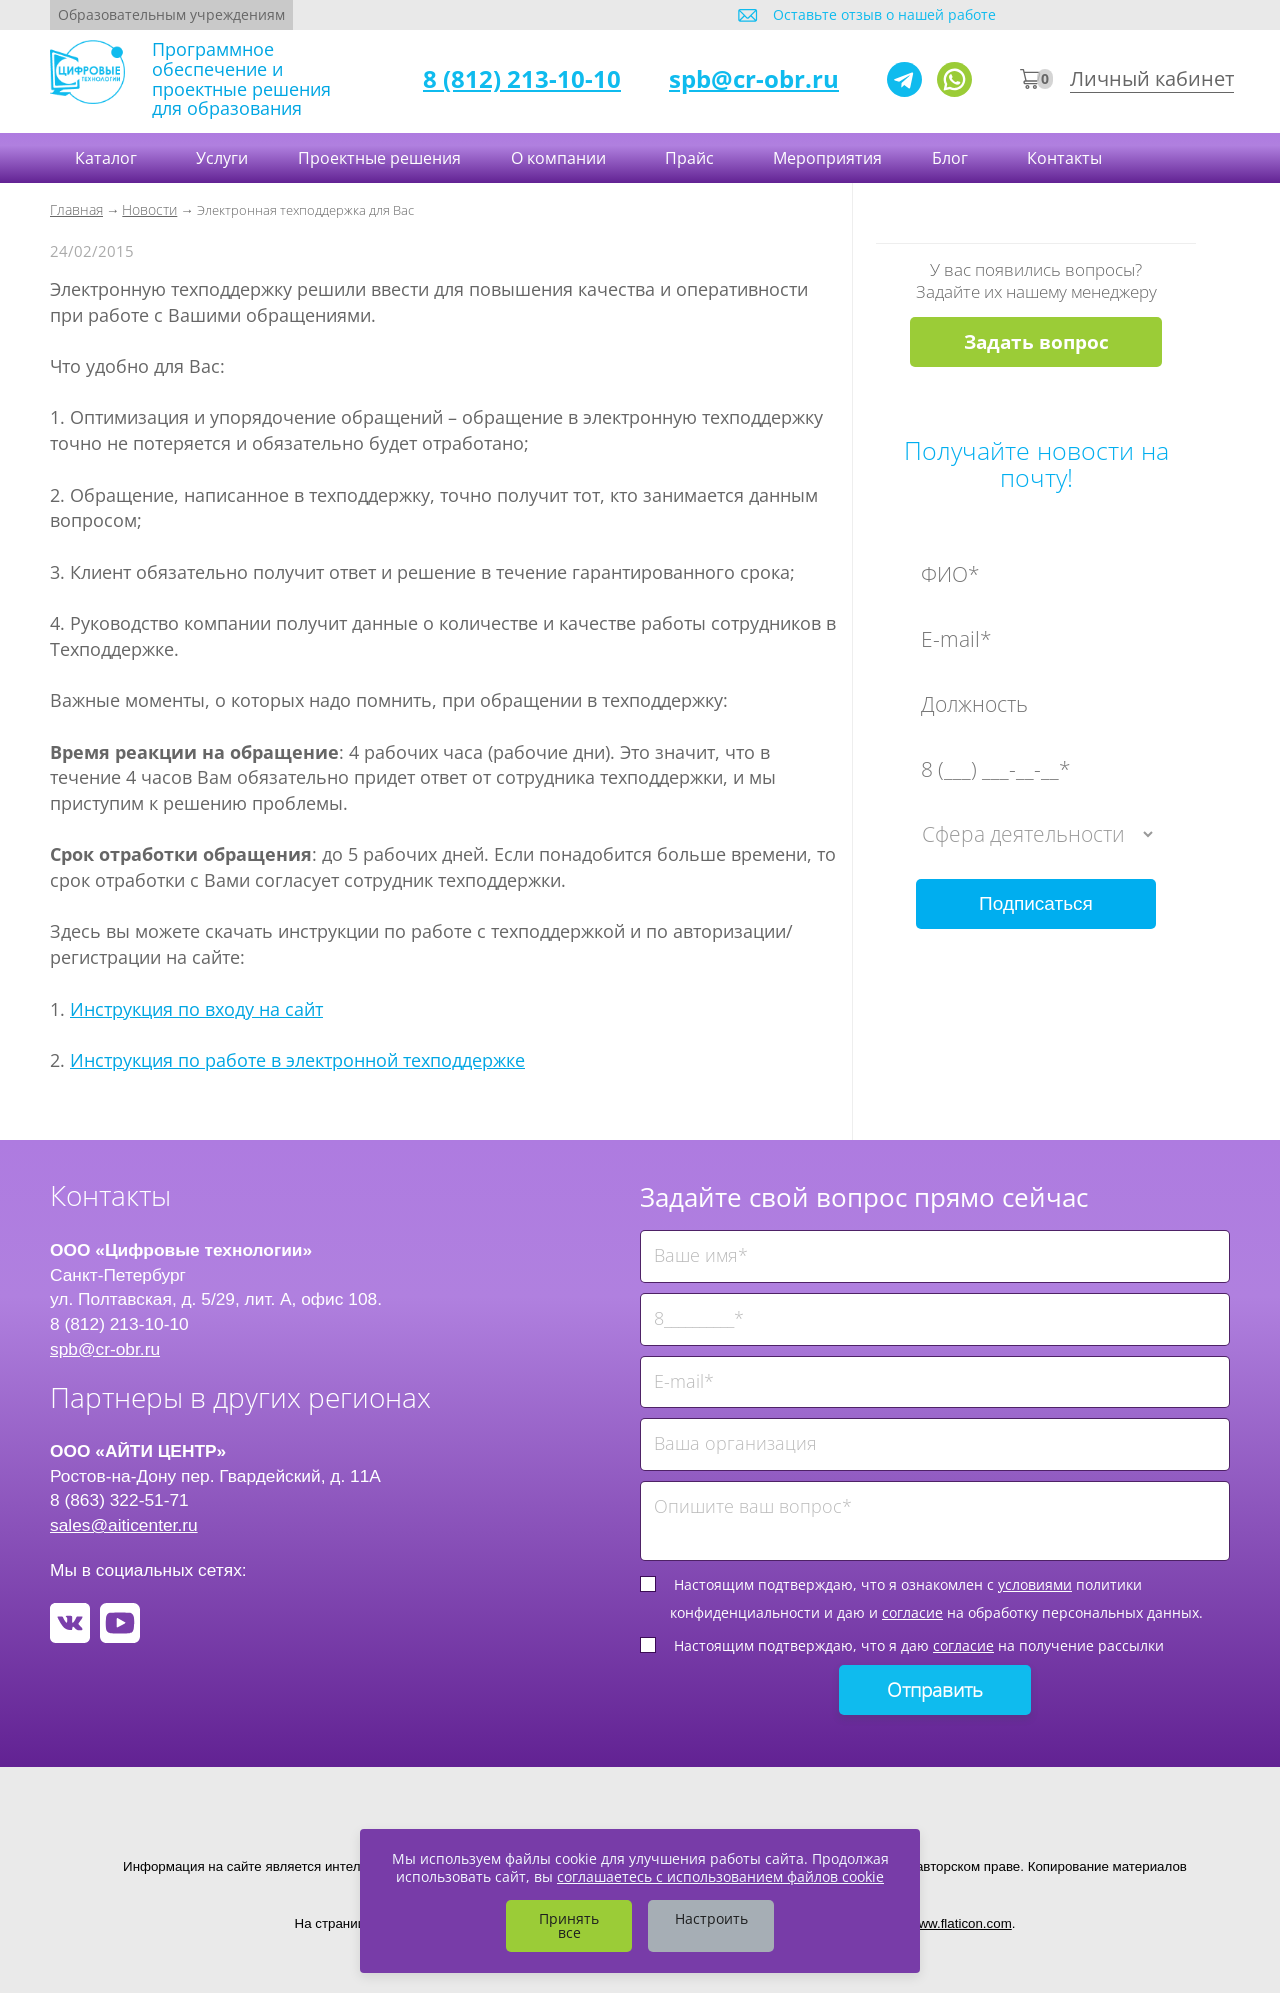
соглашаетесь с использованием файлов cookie (720, 1876)
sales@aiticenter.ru (124, 1525)
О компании (560, 158)
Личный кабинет (1152, 78)
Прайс (691, 158)
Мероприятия (827, 158)
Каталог (108, 158)
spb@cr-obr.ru (754, 78)
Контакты (1066, 158)
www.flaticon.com (960, 1923)
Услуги (222, 158)
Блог (952, 158)
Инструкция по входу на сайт (196, 1009)
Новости (149, 209)
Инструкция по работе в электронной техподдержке (297, 1060)
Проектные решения (379, 158)
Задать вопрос (1036, 342)
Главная (76, 209)
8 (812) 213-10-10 (522, 78)
